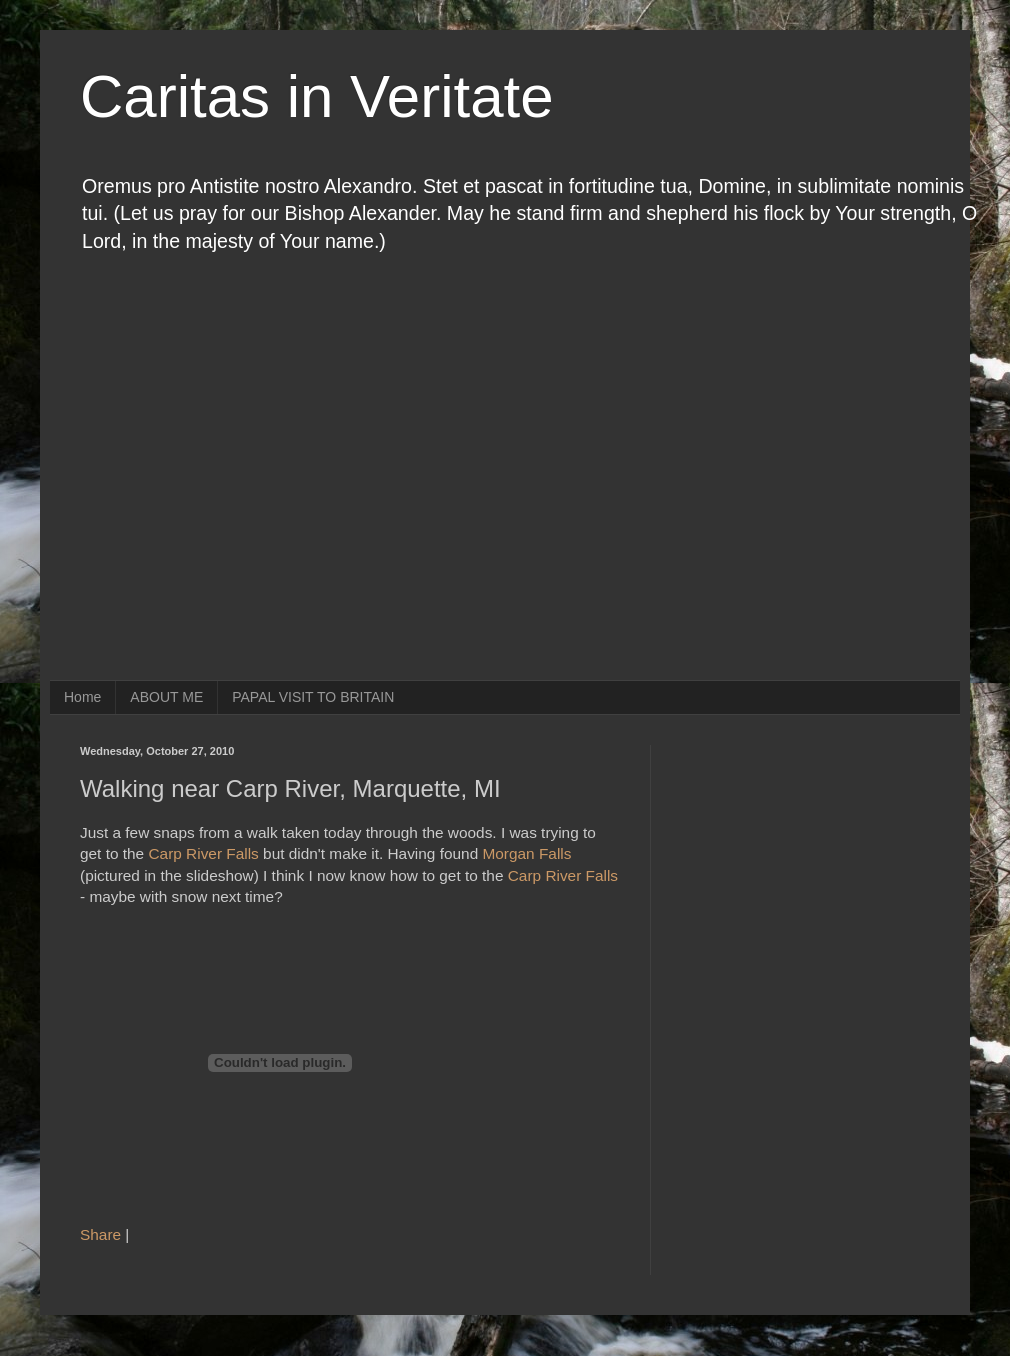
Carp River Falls (203, 853)
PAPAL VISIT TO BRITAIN (313, 697)
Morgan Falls (526, 853)
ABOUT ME (166, 697)
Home (82, 697)
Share (100, 1234)
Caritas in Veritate (317, 96)
